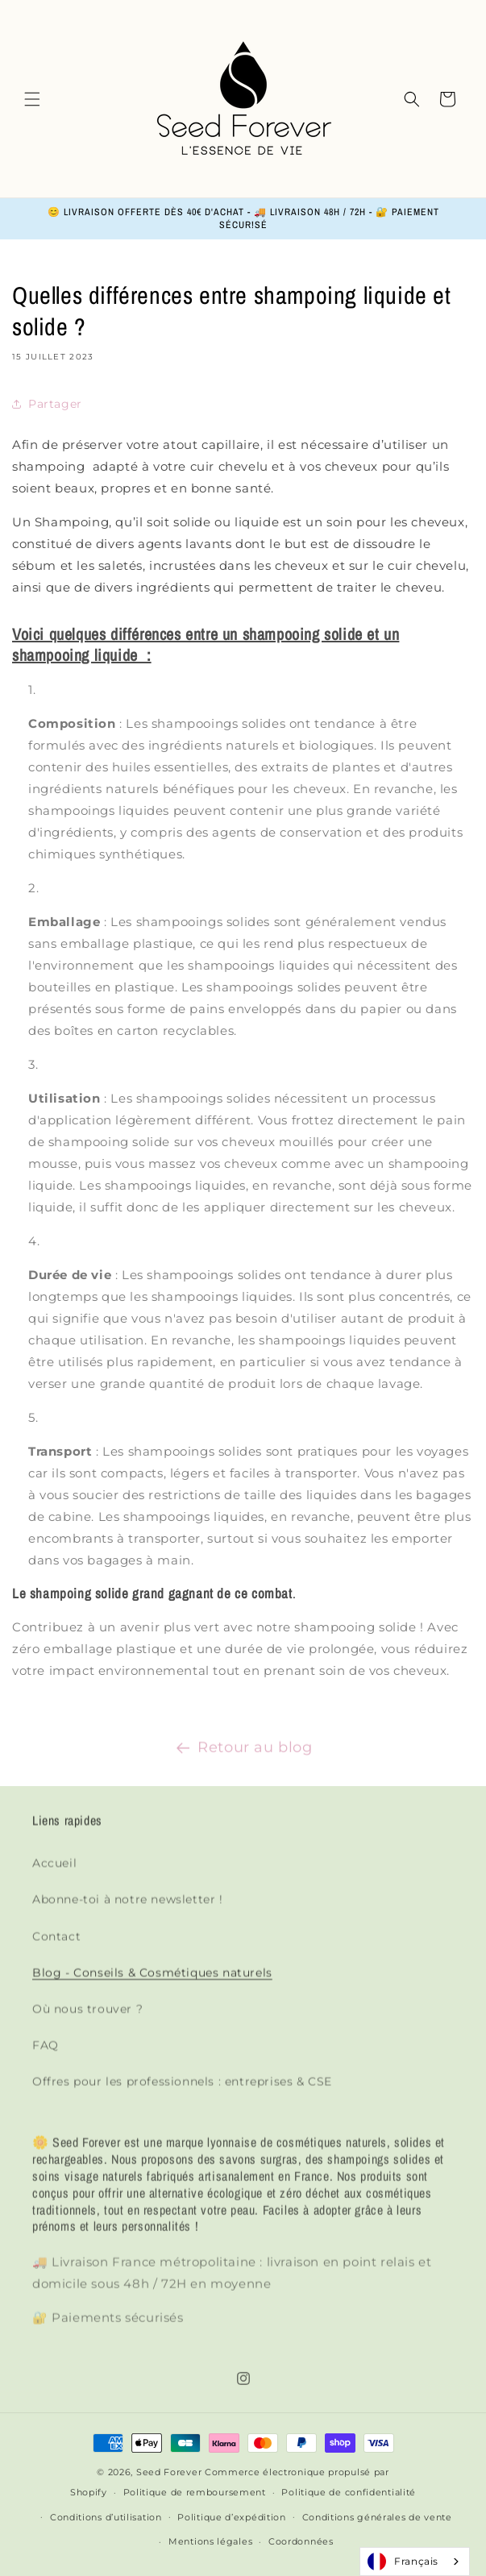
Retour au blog (242, 1751)
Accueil (54, 1874)
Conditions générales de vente (377, 2517)
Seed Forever (168, 2472)
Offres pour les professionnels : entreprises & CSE (182, 2092)
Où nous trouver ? (87, 2020)
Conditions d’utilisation (106, 2517)
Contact (56, 1947)
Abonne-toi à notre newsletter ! (127, 1910)
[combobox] (414, 2561)
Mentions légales (210, 2541)
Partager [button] (47, 404)
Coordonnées (301, 2541)
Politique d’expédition (231, 2517)
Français (403, 2562)
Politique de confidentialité (348, 2492)
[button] (32, 99)
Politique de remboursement (194, 2492)
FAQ (45, 2056)
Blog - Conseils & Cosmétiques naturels (152, 1983)
